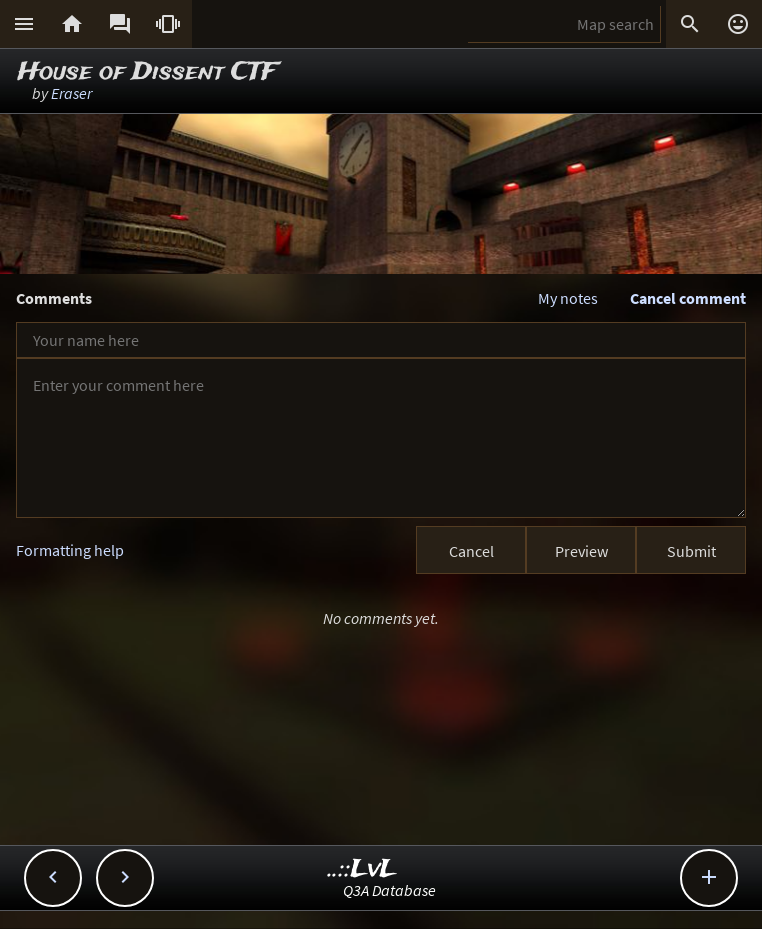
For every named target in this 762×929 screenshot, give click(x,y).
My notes (568, 298)
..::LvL (362, 869)
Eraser (71, 93)
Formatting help (70, 550)
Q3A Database (389, 890)
